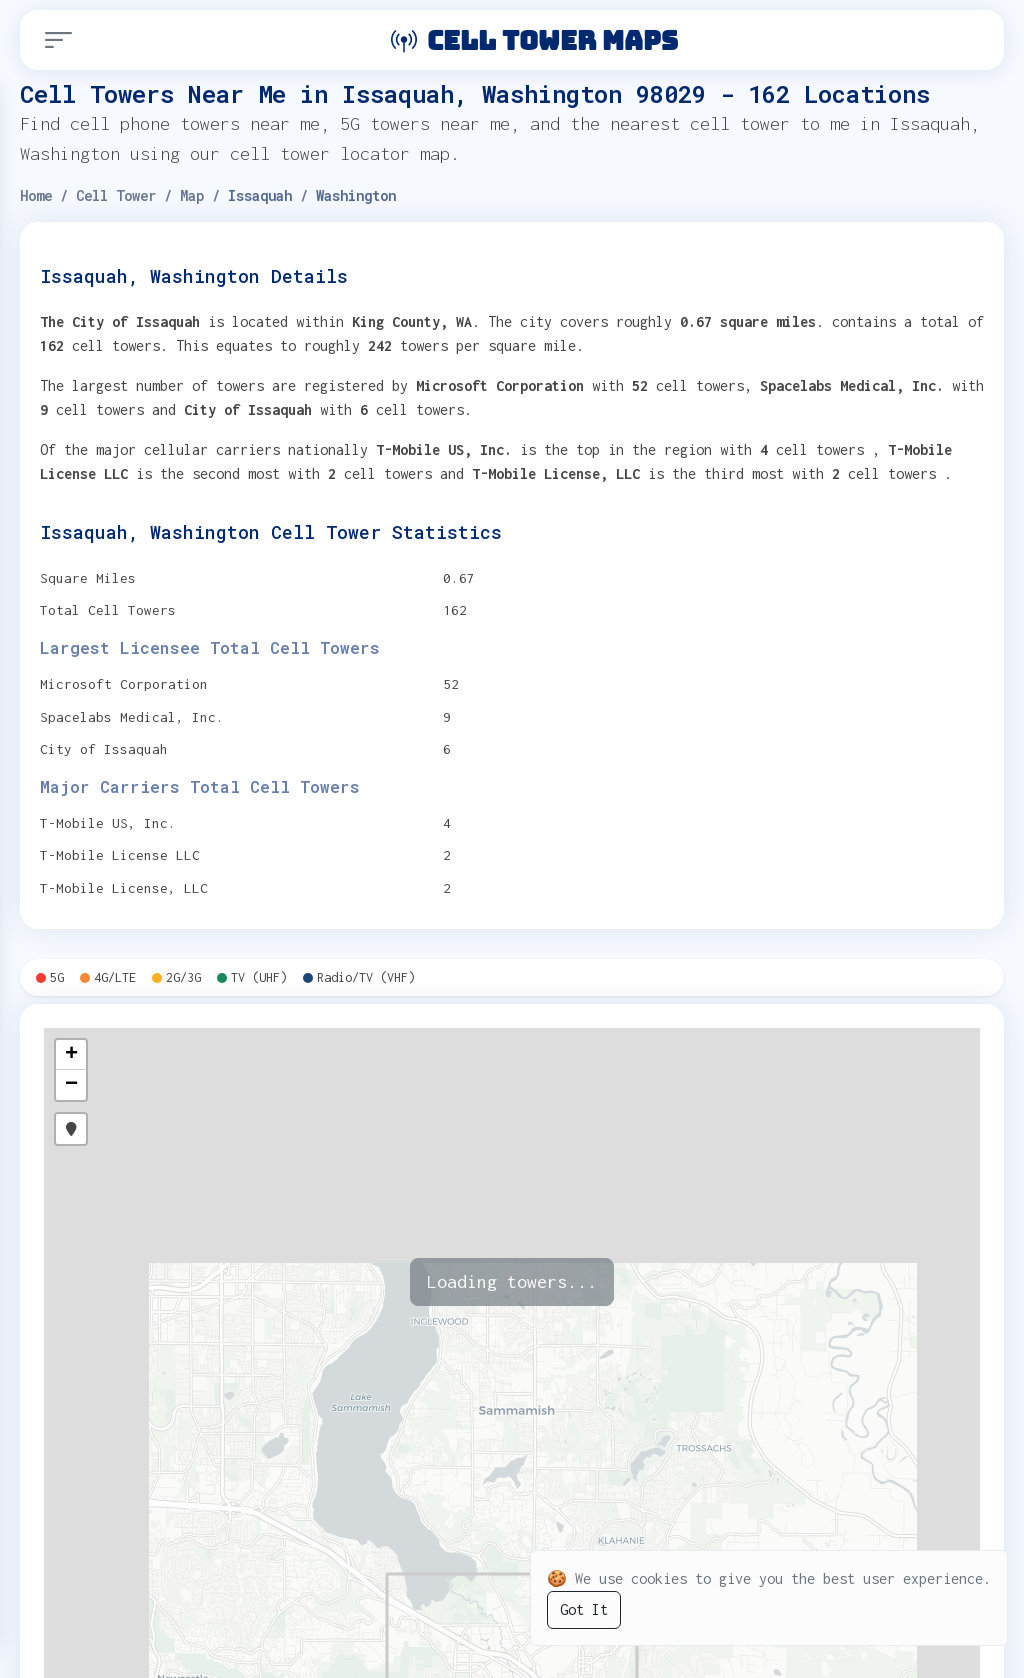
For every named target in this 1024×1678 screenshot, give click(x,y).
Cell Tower (116, 195)
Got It (584, 1609)
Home (36, 195)
